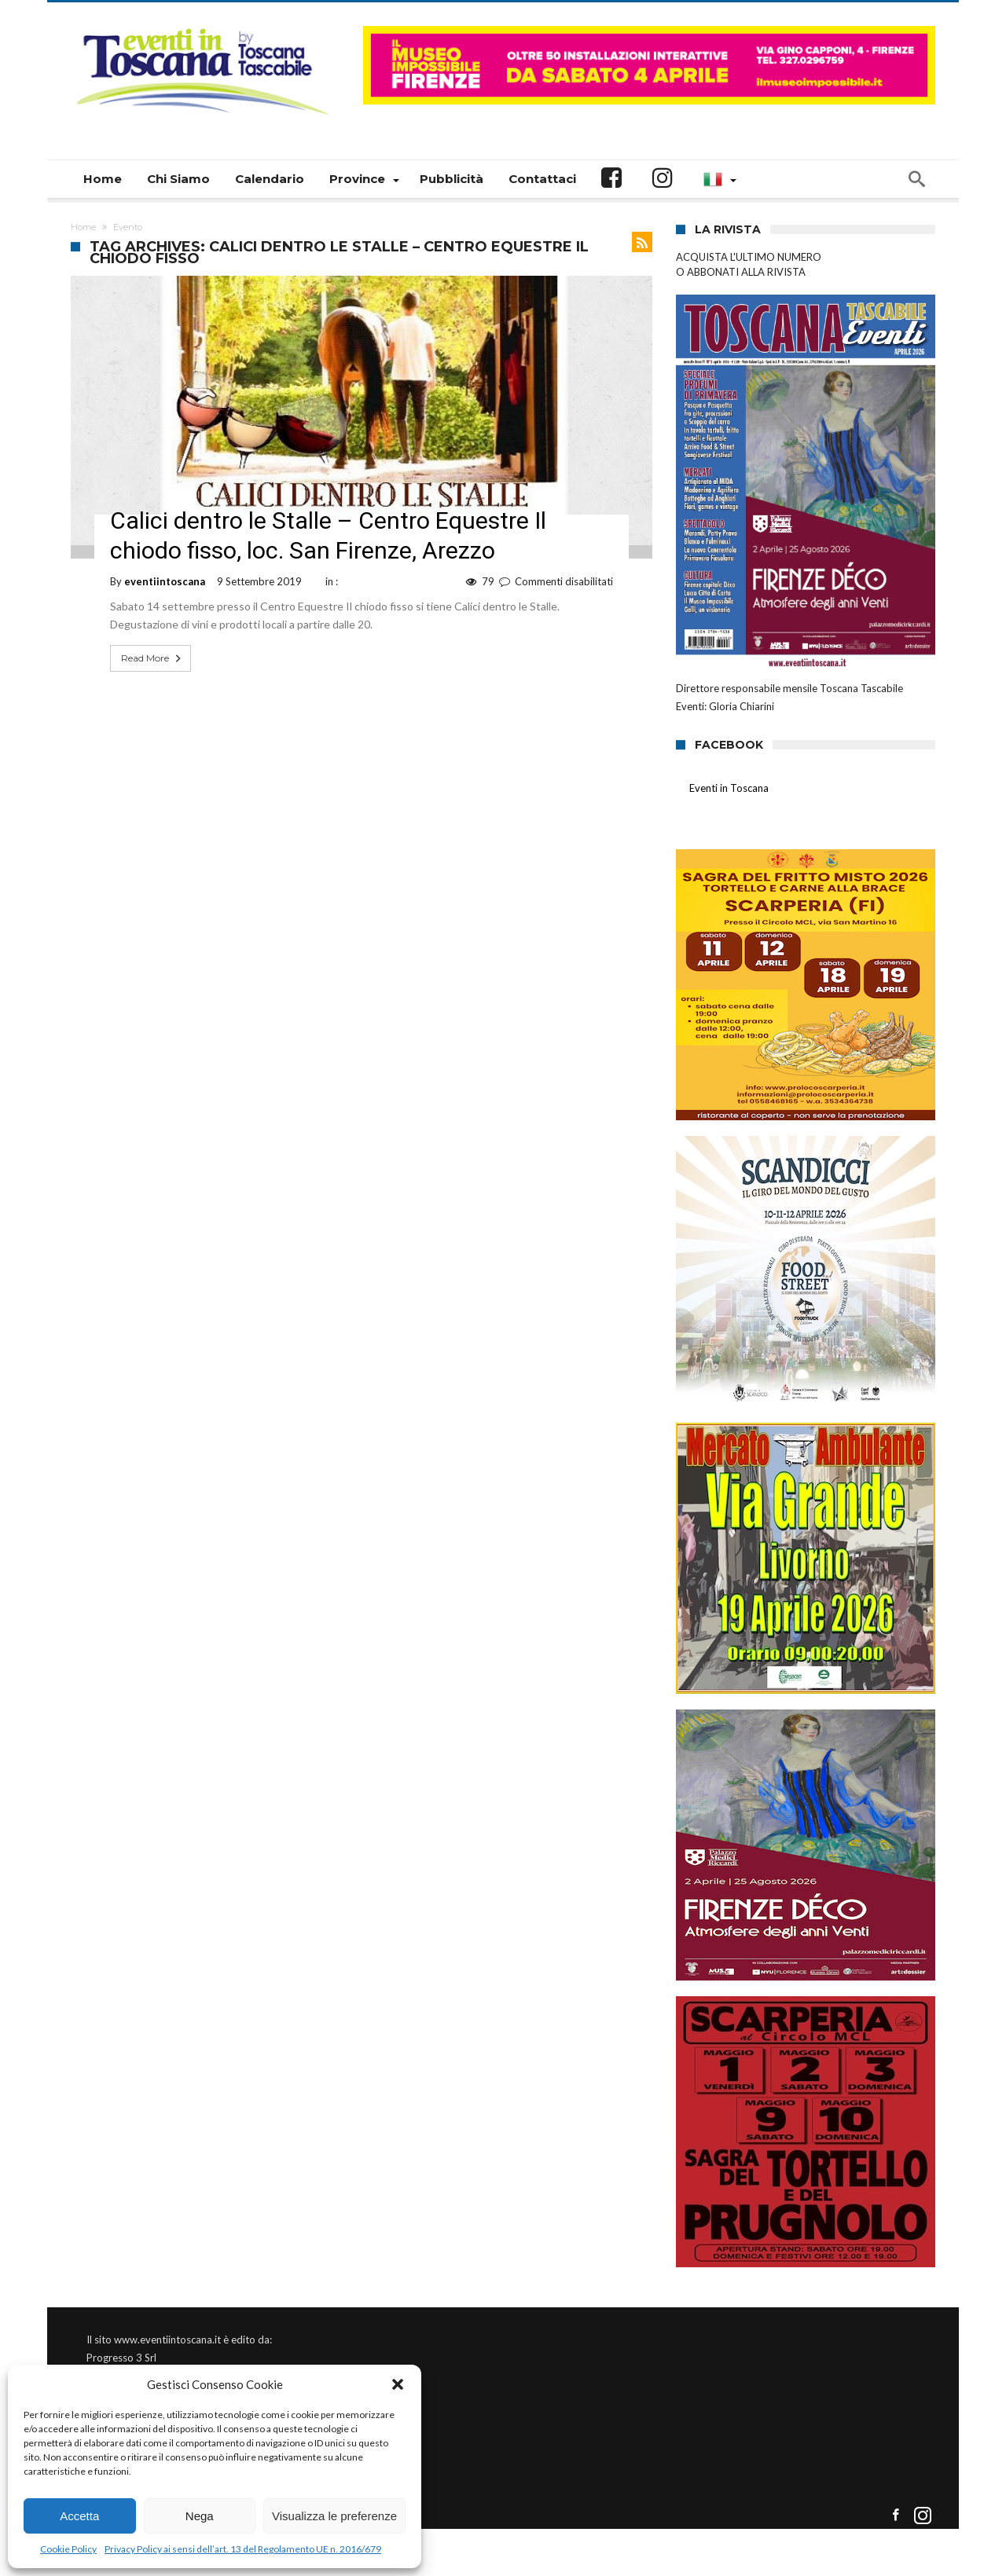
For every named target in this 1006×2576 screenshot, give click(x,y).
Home (83, 227)
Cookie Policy (68, 2549)
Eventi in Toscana (729, 788)
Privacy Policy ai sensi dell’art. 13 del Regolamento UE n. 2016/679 (243, 2549)
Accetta (79, 2516)
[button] (398, 2384)
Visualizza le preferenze (334, 2516)
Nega (199, 2516)
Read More (152, 658)
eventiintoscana (164, 581)
